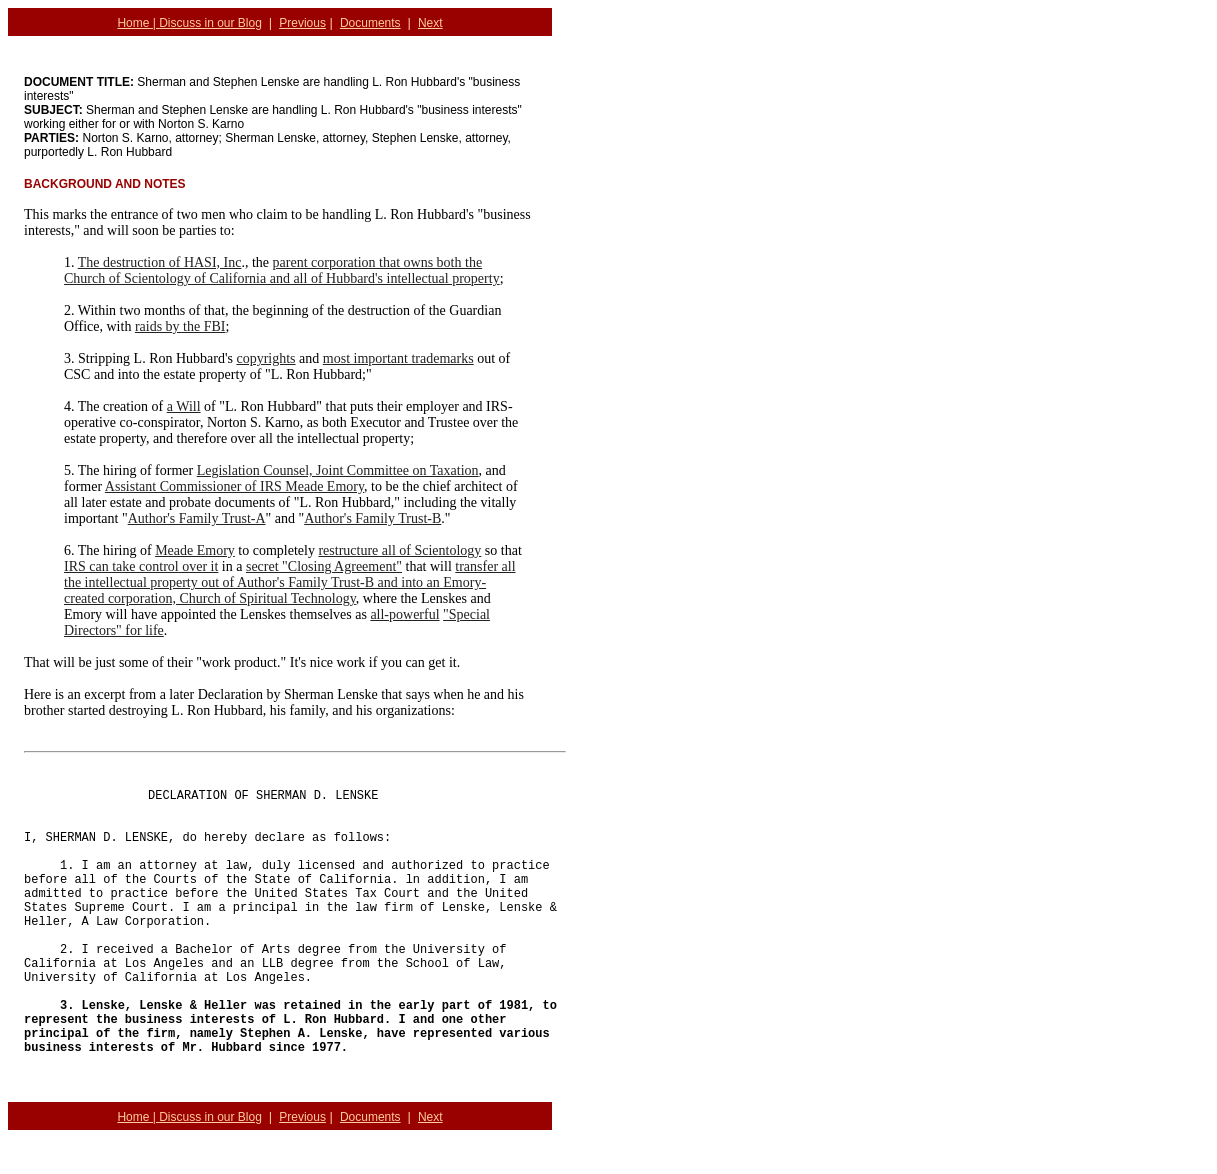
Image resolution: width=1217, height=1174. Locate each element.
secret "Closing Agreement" (324, 566)
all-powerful (404, 614)
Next (430, 23)
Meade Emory (195, 550)
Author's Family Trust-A (197, 518)
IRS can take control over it (141, 566)
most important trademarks (398, 358)
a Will (184, 406)
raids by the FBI (180, 326)
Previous (302, 23)
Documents (370, 23)
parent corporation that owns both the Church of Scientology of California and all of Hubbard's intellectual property (282, 270)
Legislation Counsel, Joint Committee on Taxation (338, 470)
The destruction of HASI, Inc (160, 262)
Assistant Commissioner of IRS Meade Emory (234, 486)
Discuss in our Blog (210, 23)
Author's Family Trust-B (372, 518)
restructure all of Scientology (399, 550)
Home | (138, 23)
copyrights (265, 358)
